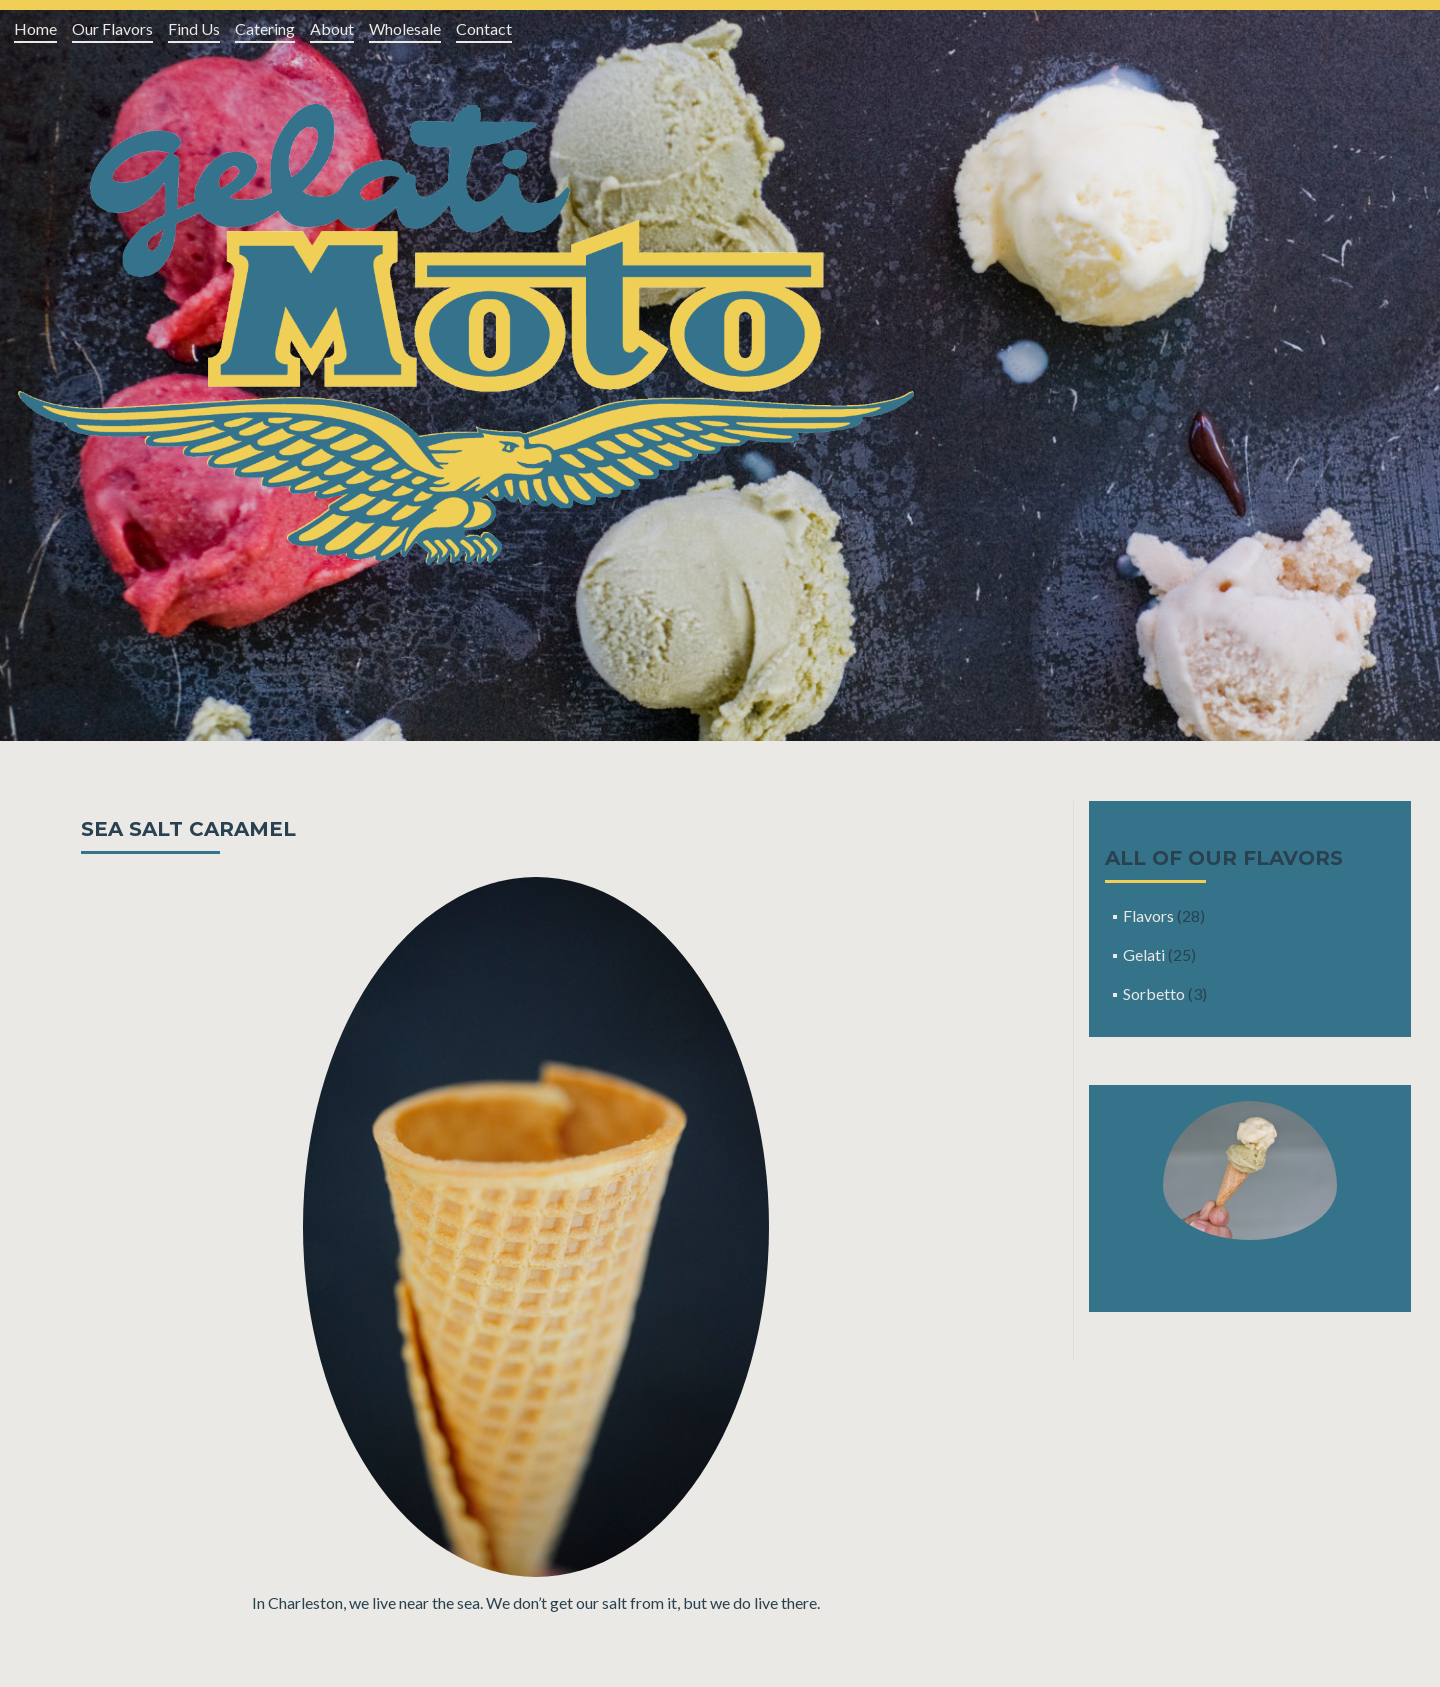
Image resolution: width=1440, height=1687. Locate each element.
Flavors (1148, 915)
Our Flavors (112, 28)
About (332, 28)
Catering (265, 28)
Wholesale (405, 28)
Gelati (1144, 954)
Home (35, 28)
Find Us (194, 28)
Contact (484, 28)
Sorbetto (1154, 993)
